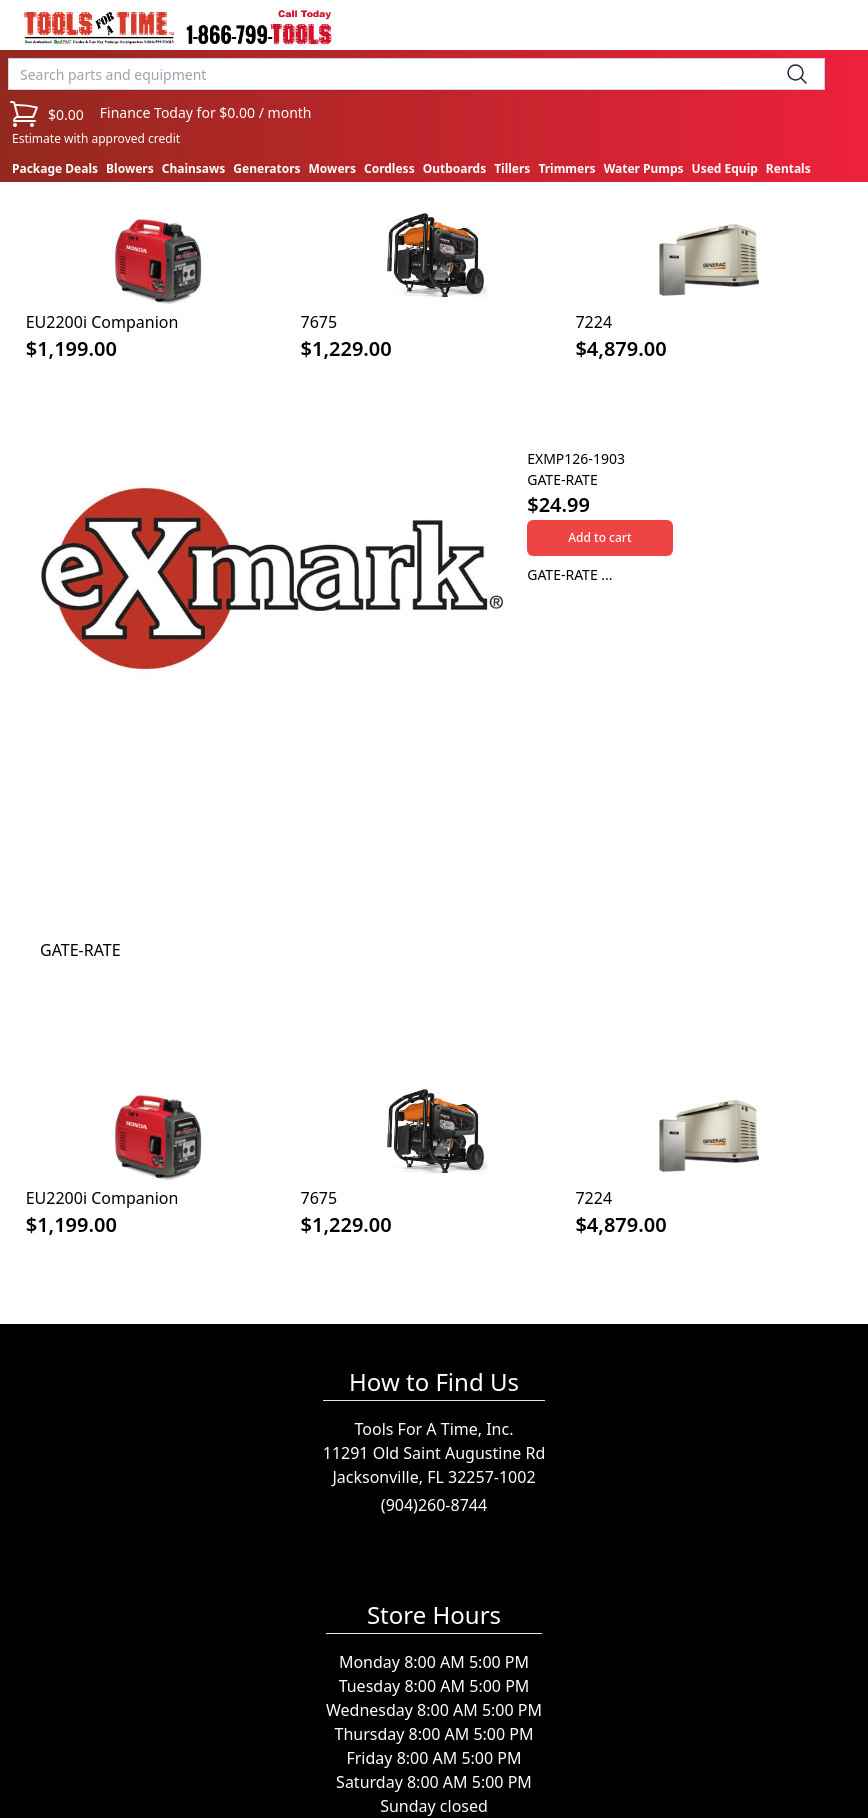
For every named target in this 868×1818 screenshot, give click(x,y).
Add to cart (599, 537)
